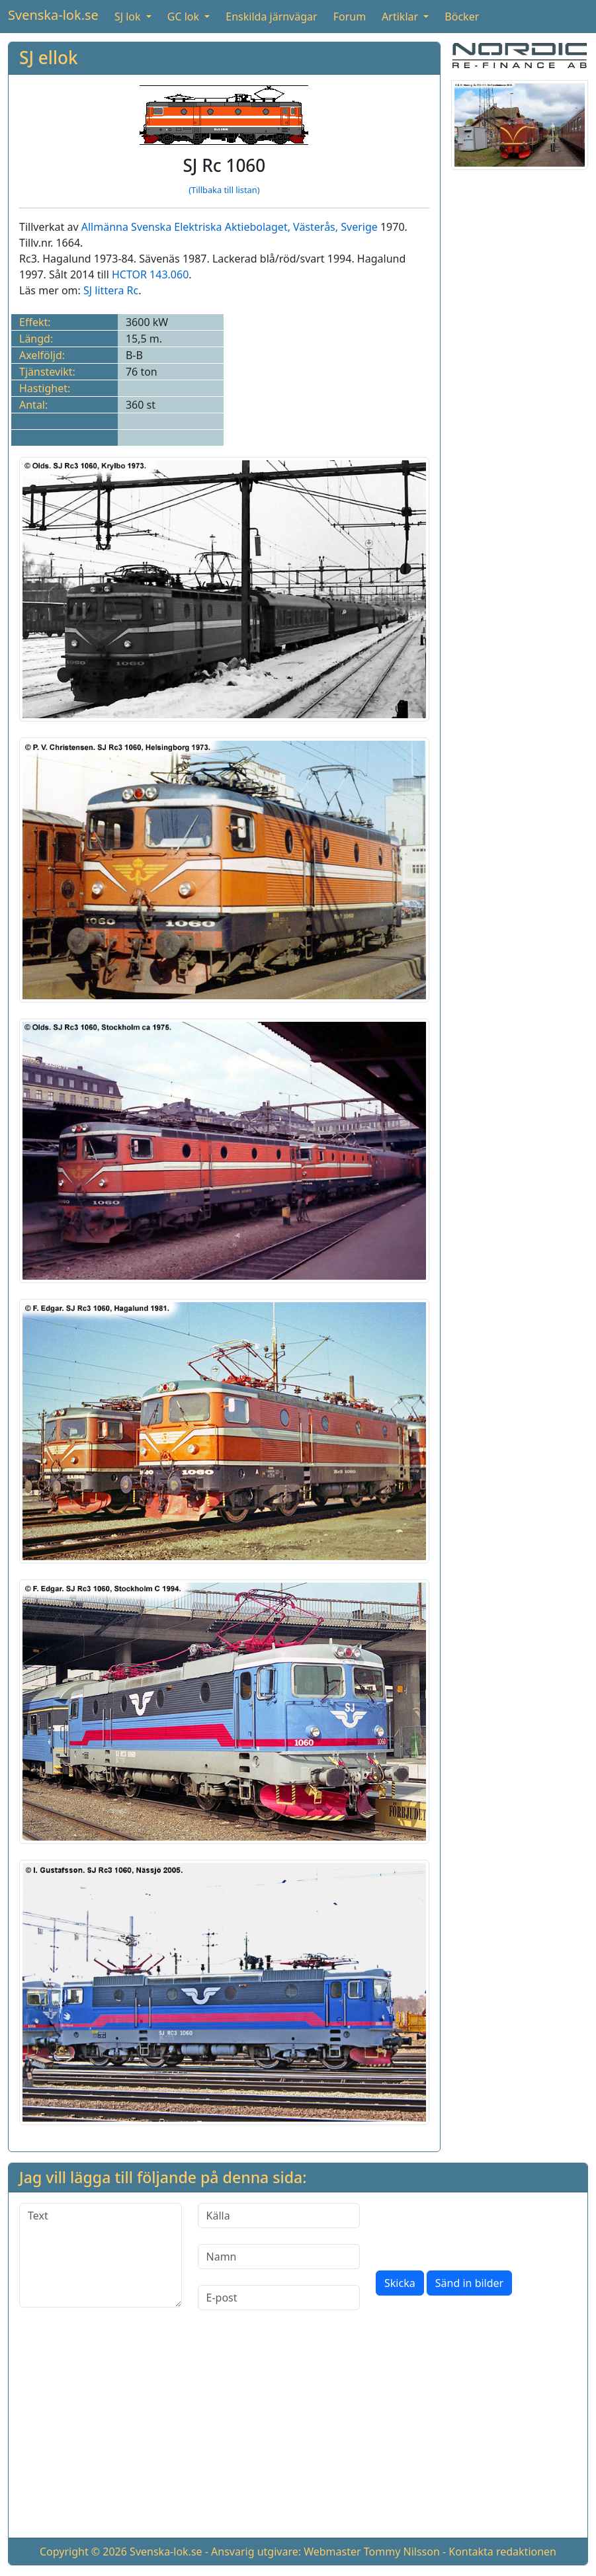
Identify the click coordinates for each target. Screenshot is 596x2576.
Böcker (462, 16)
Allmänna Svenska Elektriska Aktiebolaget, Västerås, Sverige (229, 227)
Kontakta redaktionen (502, 2551)
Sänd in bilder (469, 2283)
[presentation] (476, 2229)
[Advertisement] (298, 2434)
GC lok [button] (184, 16)
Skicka (399, 2283)
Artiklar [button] (401, 16)
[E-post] (279, 2297)
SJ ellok (48, 57)
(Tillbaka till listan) (224, 190)
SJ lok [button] (129, 16)
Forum (349, 16)
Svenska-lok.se (53, 15)
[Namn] (279, 2256)
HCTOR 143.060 (150, 274)
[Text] (100, 2255)
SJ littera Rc (110, 290)
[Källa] (279, 2215)
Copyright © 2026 (83, 2551)
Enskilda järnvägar (271, 16)
